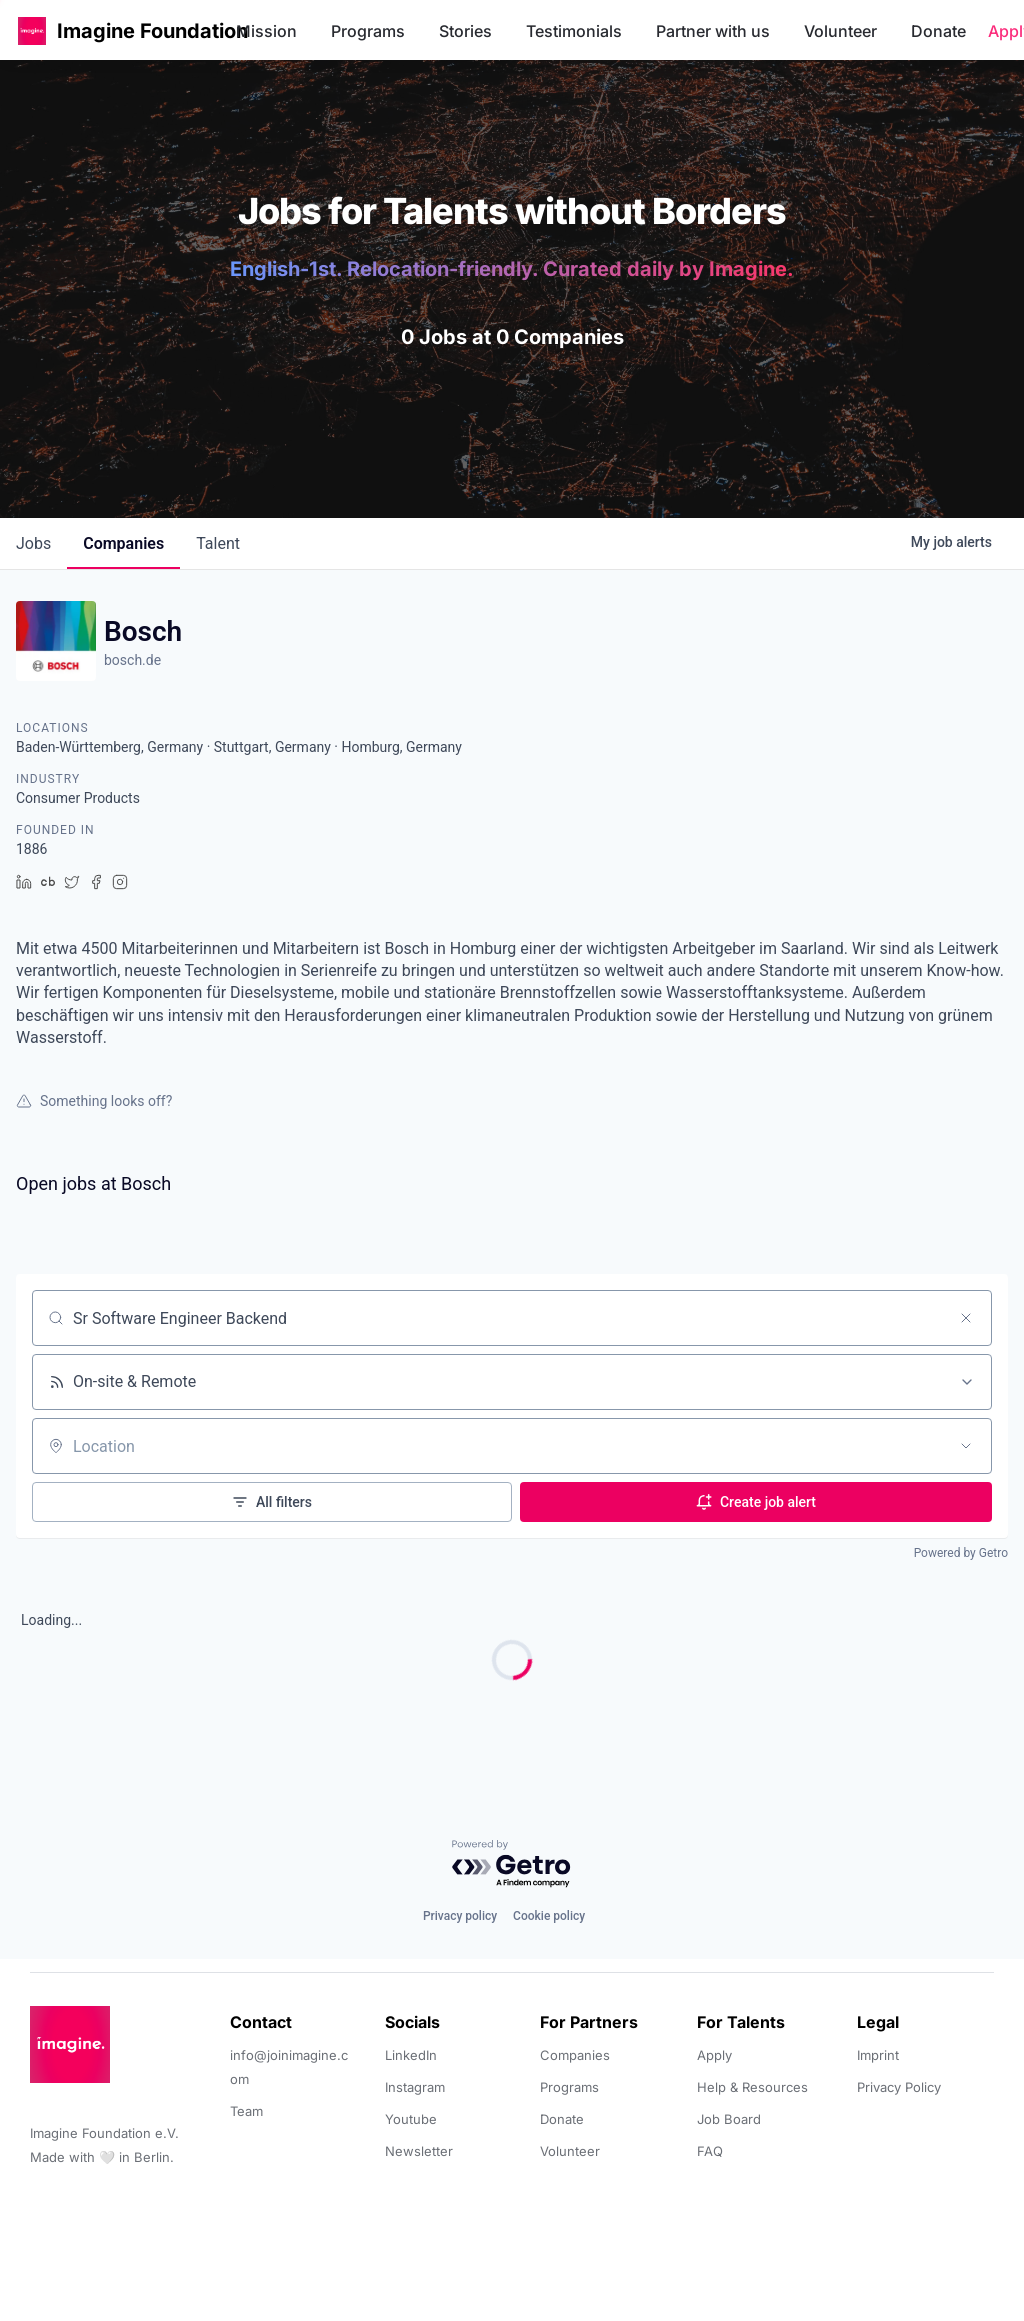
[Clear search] (966, 1318)
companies (123, 543)
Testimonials (574, 31)
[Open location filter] (966, 1446)
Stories (465, 31)
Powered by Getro (961, 1553)
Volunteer (840, 31)
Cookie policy (549, 1916)
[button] (32, 30)
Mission (266, 31)
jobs (33, 543)
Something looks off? (94, 1101)
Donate (938, 31)
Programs (368, 31)
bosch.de (132, 660)
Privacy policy (460, 1916)
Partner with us (713, 31)
